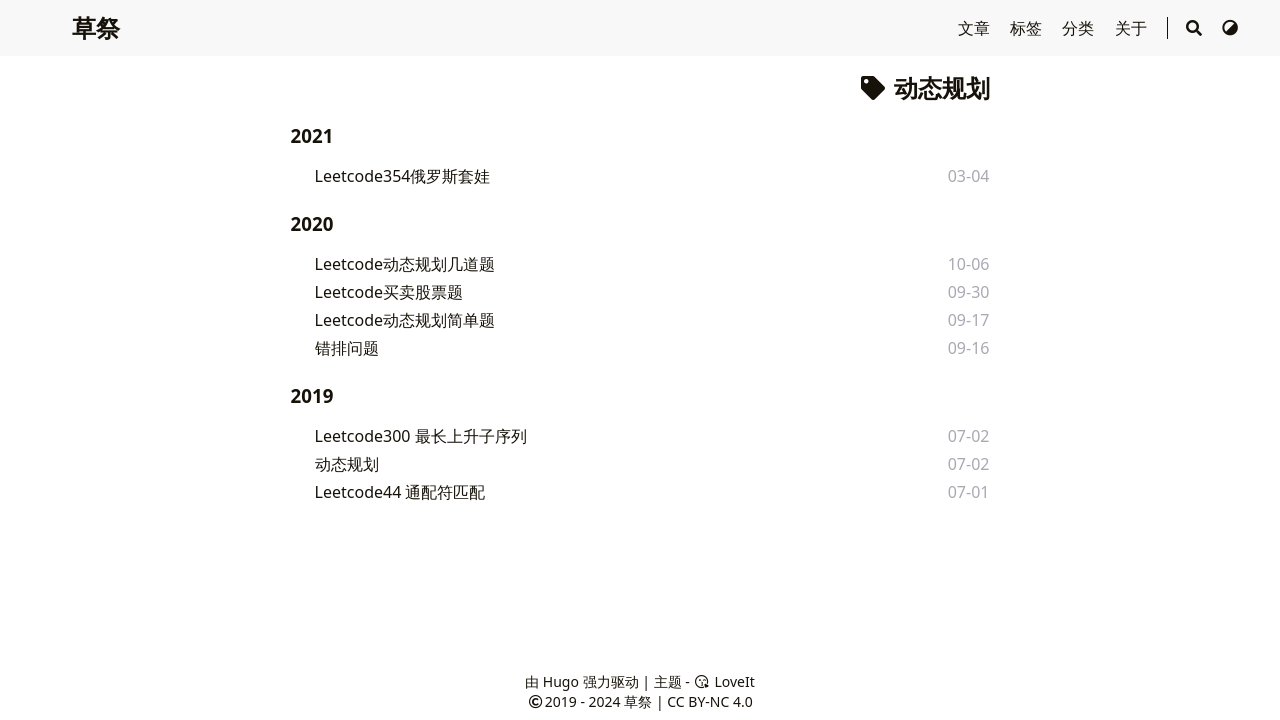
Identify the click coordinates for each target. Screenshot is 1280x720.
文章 (976, 28)
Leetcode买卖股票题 (389, 292)
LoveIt (723, 681)
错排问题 (347, 348)
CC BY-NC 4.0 (709, 701)
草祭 (96, 27)
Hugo (561, 681)
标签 (1028, 28)
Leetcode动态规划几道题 (405, 264)
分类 (1080, 28)
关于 (1133, 28)
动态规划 (347, 464)
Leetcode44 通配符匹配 (400, 492)
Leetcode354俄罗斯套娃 (403, 176)
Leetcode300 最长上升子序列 (421, 436)
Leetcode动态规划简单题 (405, 320)
